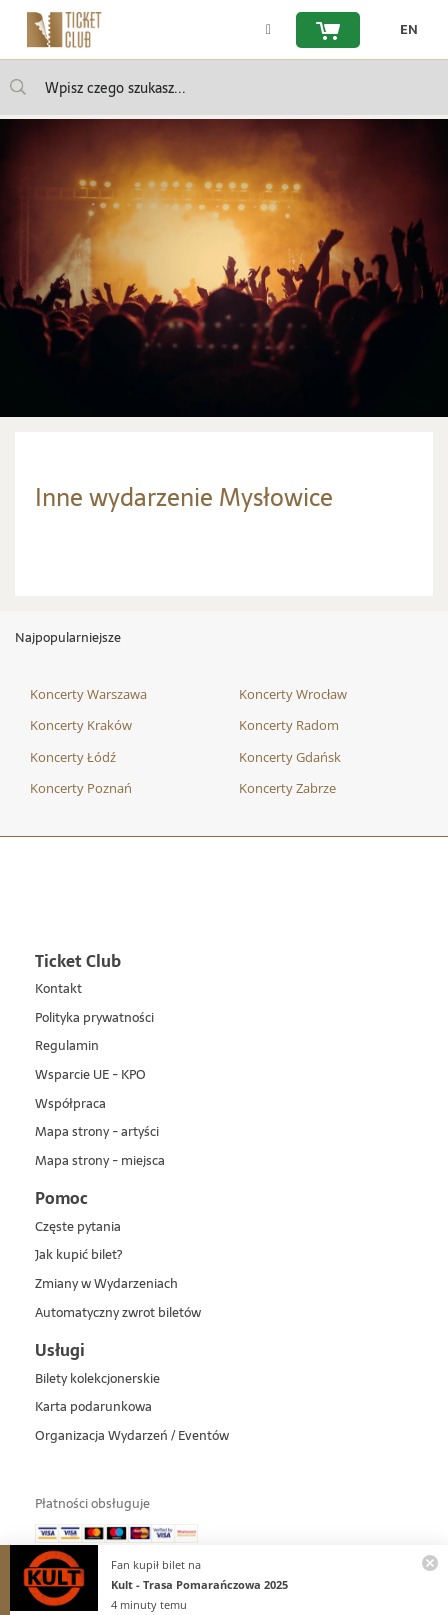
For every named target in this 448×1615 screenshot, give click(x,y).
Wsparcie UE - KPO (90, 1075)
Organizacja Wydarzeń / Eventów (132, 1436)
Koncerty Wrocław (293, 694)
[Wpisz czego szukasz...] (18, 87)
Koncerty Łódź (73, 757)
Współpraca (70, 1104)
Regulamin (67, 1046)
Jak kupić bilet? (78, 1255)
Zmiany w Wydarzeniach (106, 1284)
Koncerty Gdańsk (290, 757)
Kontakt (58, 989)
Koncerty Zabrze (287, 788)
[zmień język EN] (404, 30)
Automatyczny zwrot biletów (118, 1313)
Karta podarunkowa (93, 1407)
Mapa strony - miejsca (100, 1161)
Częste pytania (78, 1227)
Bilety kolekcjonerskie (97, 1379)
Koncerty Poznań (81, 788)
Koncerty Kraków (81, 725)
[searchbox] (224, 87)
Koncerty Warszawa (88, 694)
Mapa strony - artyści (97, 1132)
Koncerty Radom (289, 725)
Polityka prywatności (94, 1018)
